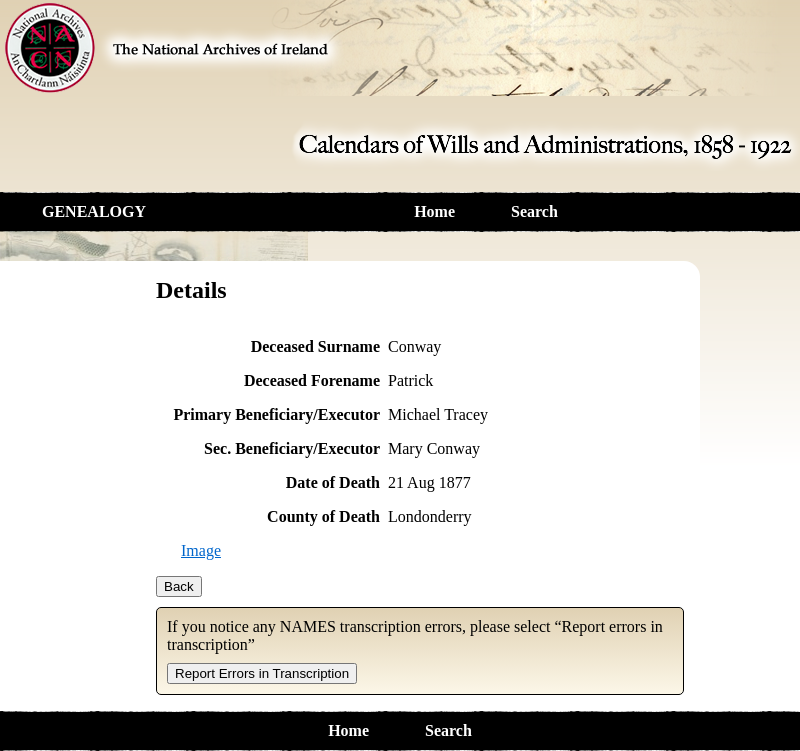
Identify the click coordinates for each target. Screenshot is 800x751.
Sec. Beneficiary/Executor (292, 448)
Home (434, 211)
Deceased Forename (312, 380)
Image (201, 550)
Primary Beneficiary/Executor (276, 414)
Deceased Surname (315, 346)
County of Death (323, 516)
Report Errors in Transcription (262, 673)
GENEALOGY (94, 211)
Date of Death (333, 482)
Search (534, 211)
